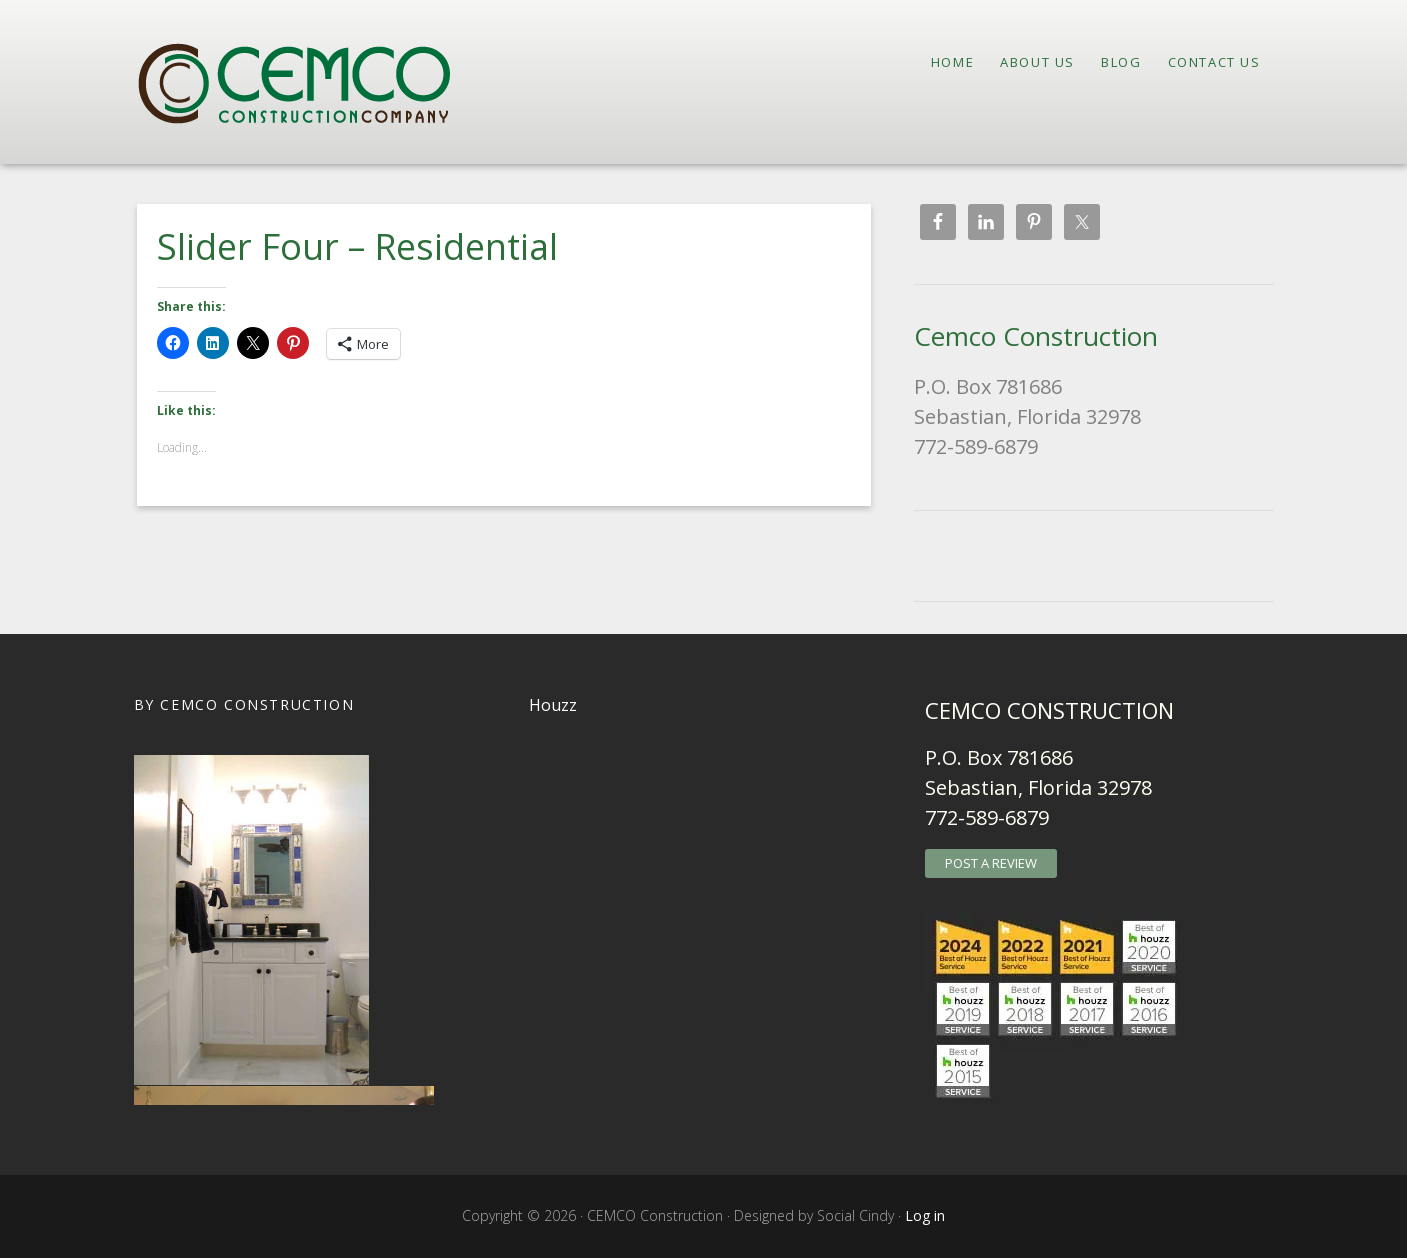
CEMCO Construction (314, 82)
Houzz (553, 705)
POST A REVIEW (991, 863)
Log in (925, 1215)
